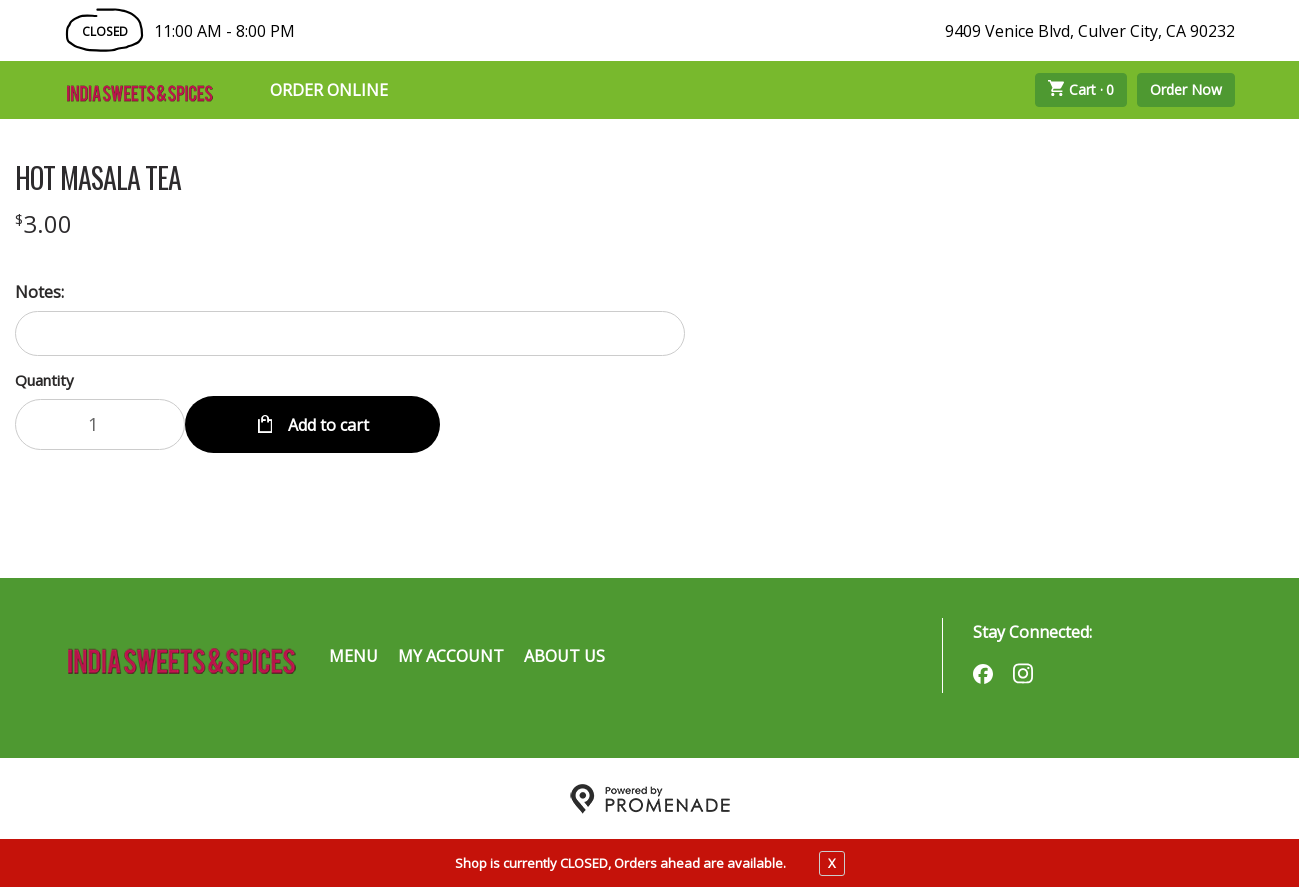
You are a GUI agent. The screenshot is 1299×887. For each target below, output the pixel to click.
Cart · (1081, 90)
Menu (353, 655)
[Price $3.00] (43, 223)
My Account (451, 655)
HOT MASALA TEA (98, 178)
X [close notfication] (832, 863)
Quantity (44, 380)
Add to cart (326, 424)
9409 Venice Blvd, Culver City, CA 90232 (1090, 31)
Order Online (329, 90)
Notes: (39, 292)
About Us (564, 655)
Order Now (1186, 89)
